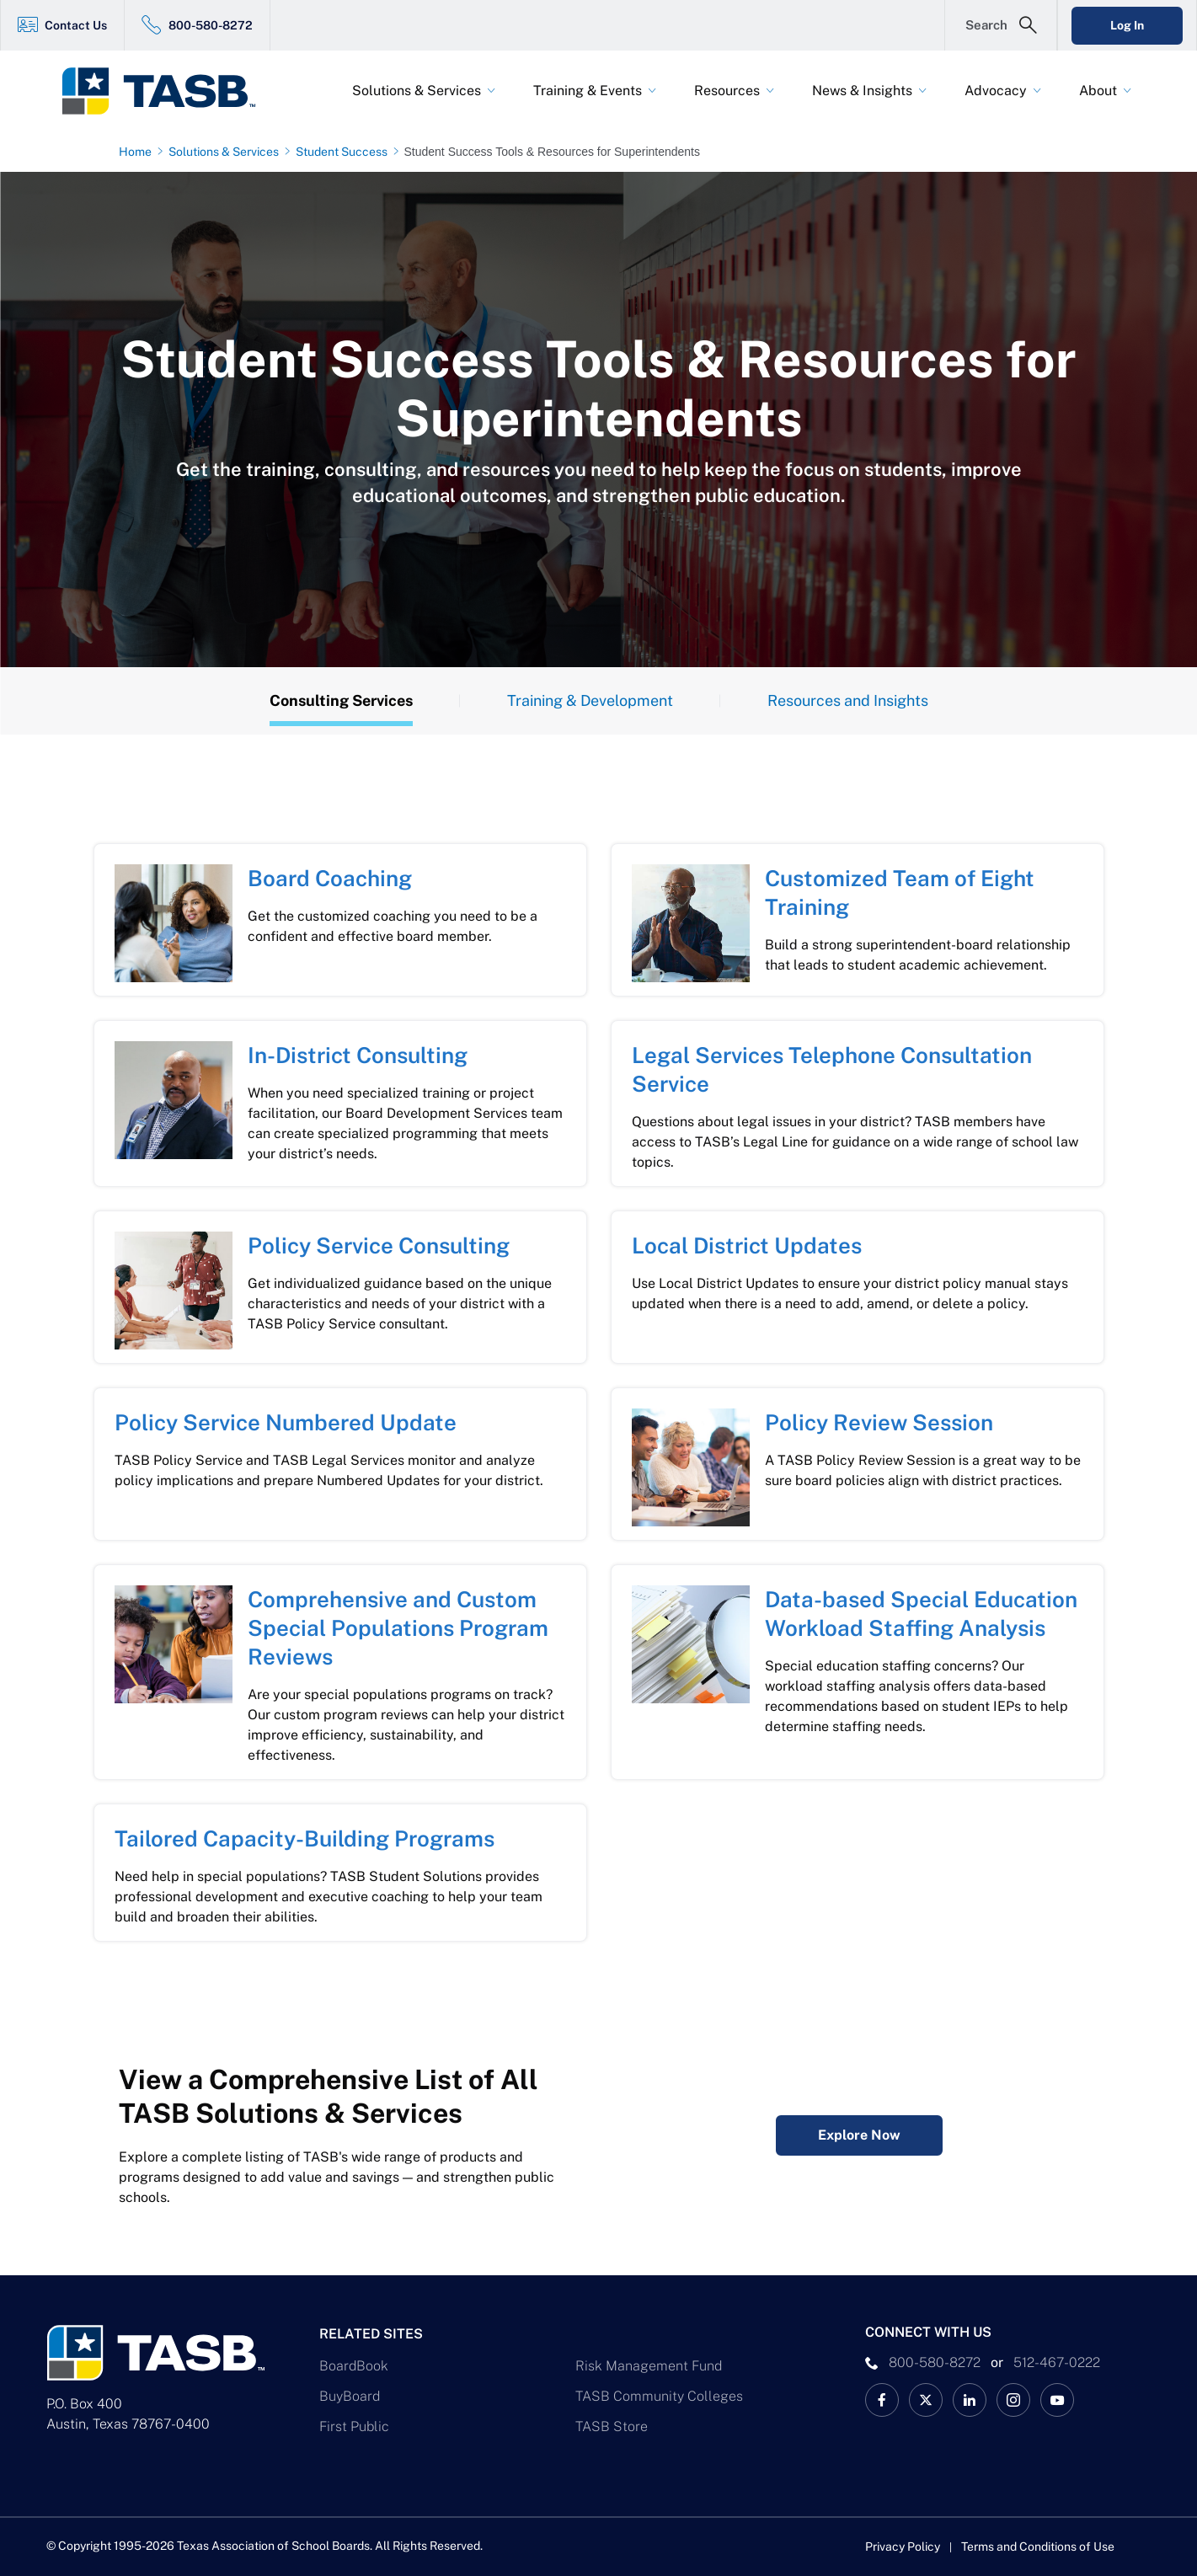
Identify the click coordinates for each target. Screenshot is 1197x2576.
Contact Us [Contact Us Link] (76, 25)
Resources (727, 91)
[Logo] (169, 91)
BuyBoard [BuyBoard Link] (349, 2396)
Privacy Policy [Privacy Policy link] (902, 2546)
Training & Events (587, 91)
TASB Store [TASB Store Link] (611, 2426)
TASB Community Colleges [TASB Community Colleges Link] (659, 2396)
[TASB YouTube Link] (1057, 2400)
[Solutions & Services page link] (227, 151)
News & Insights (862, 91)
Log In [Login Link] (1127, 25)
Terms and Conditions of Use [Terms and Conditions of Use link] (1037, 2546)
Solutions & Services (416, 91)
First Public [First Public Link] (354, 2426)
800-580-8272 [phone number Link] (935, 2362)
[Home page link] (138, 151)
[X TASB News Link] (926, 2400)
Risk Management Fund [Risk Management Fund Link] (648, 2366)
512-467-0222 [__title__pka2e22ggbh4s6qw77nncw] (1056, 2362)
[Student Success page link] (345, 151)
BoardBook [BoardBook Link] (353, 2366)
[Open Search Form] (1000, 25)
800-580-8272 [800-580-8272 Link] (210, 25)
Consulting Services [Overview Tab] (341, 700)
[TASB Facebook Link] (882, 2400)
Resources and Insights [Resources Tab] (847, 700)
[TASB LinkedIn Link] (969, 2400)
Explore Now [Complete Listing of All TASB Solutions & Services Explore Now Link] (859, 2135)
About (1098, 91)
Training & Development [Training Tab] (590, 700)
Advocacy (996, 91)
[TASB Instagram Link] (1013, 2400)
